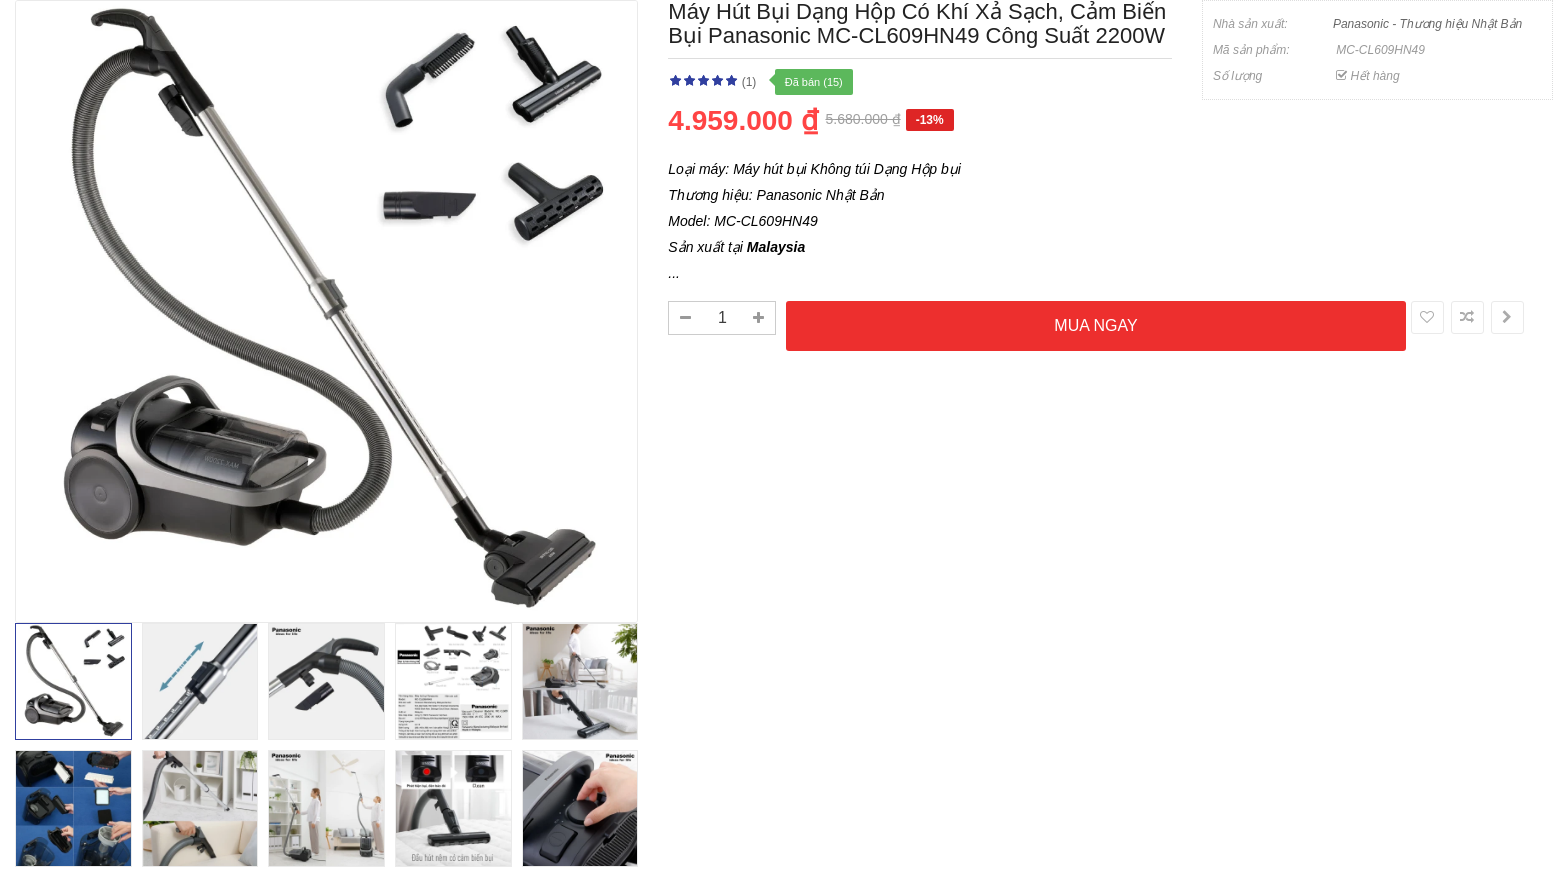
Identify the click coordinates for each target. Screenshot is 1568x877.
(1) (749, 82)
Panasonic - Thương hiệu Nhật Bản (1427, 24)
